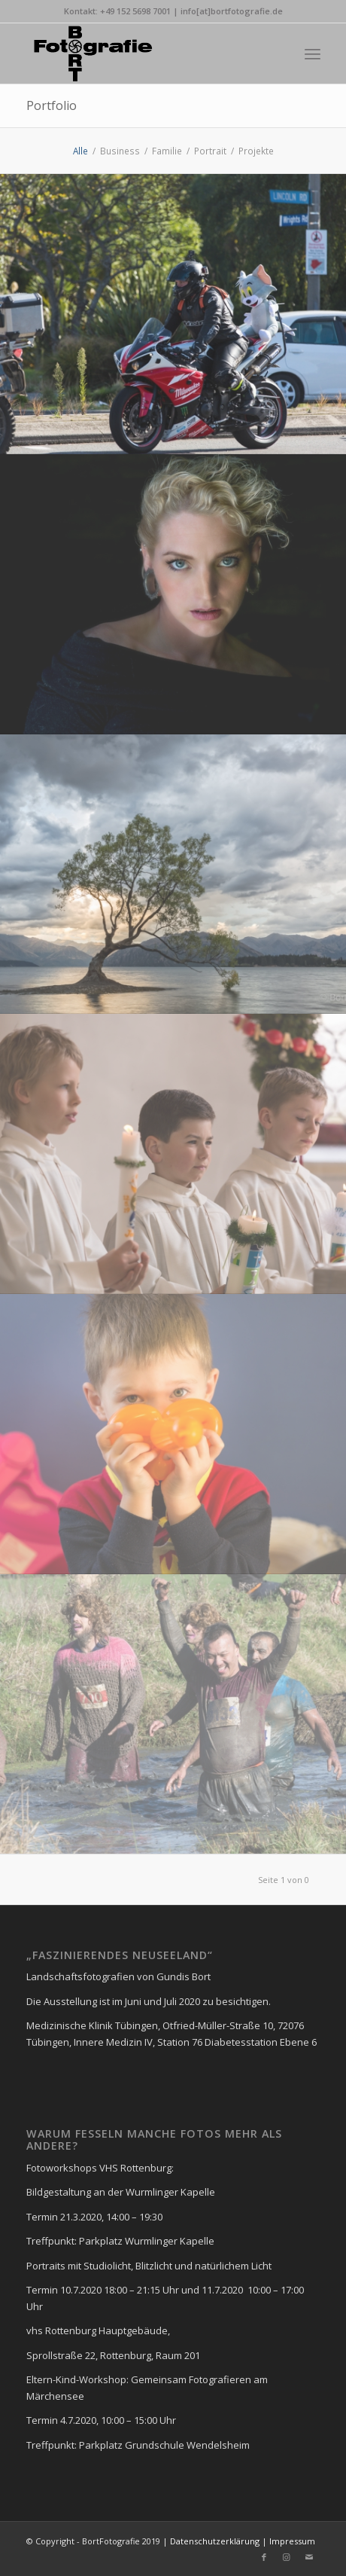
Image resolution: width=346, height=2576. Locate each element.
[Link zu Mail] (309, 2557)
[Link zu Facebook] (264, 2557)
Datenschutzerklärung (214, 2541)
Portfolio (51, 105)
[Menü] (312, 53)
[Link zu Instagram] (286, 2557)
